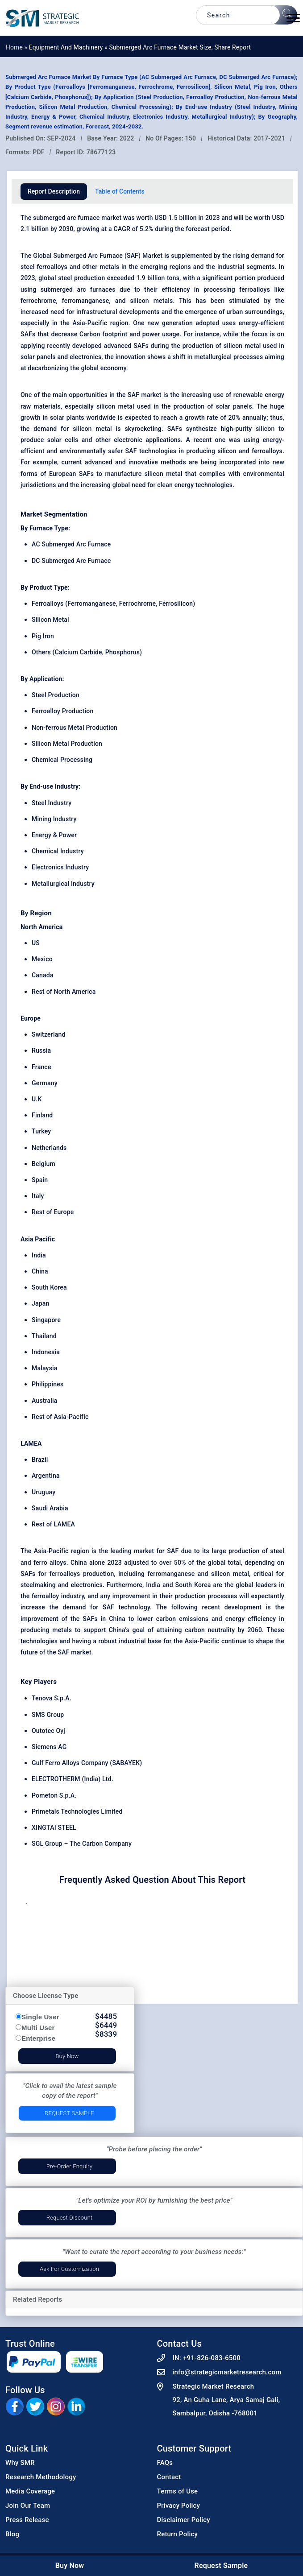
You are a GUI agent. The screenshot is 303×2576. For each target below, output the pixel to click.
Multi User (38, 2027)
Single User (40, 2017)
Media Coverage (30, 2491)
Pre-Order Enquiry (69, 2166)
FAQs (165, 2463)
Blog (12, 2534)
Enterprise (38, 2038)
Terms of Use (177, 2491)
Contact (169, 2477)
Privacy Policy (178, 2506)
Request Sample (69, 2113)
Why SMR (20, 2463)
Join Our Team (27, 2506)
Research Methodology (40, 2477)
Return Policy (177, 2534)
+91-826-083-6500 (212, 2358)
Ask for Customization (69, 2269)
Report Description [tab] (54, 191)
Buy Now (67, 2056)
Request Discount (69, 2217)
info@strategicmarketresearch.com (227, 2372)
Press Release (27, 2520)
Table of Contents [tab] (120, 191)
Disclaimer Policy (183, 2520)
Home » (17, 47)
